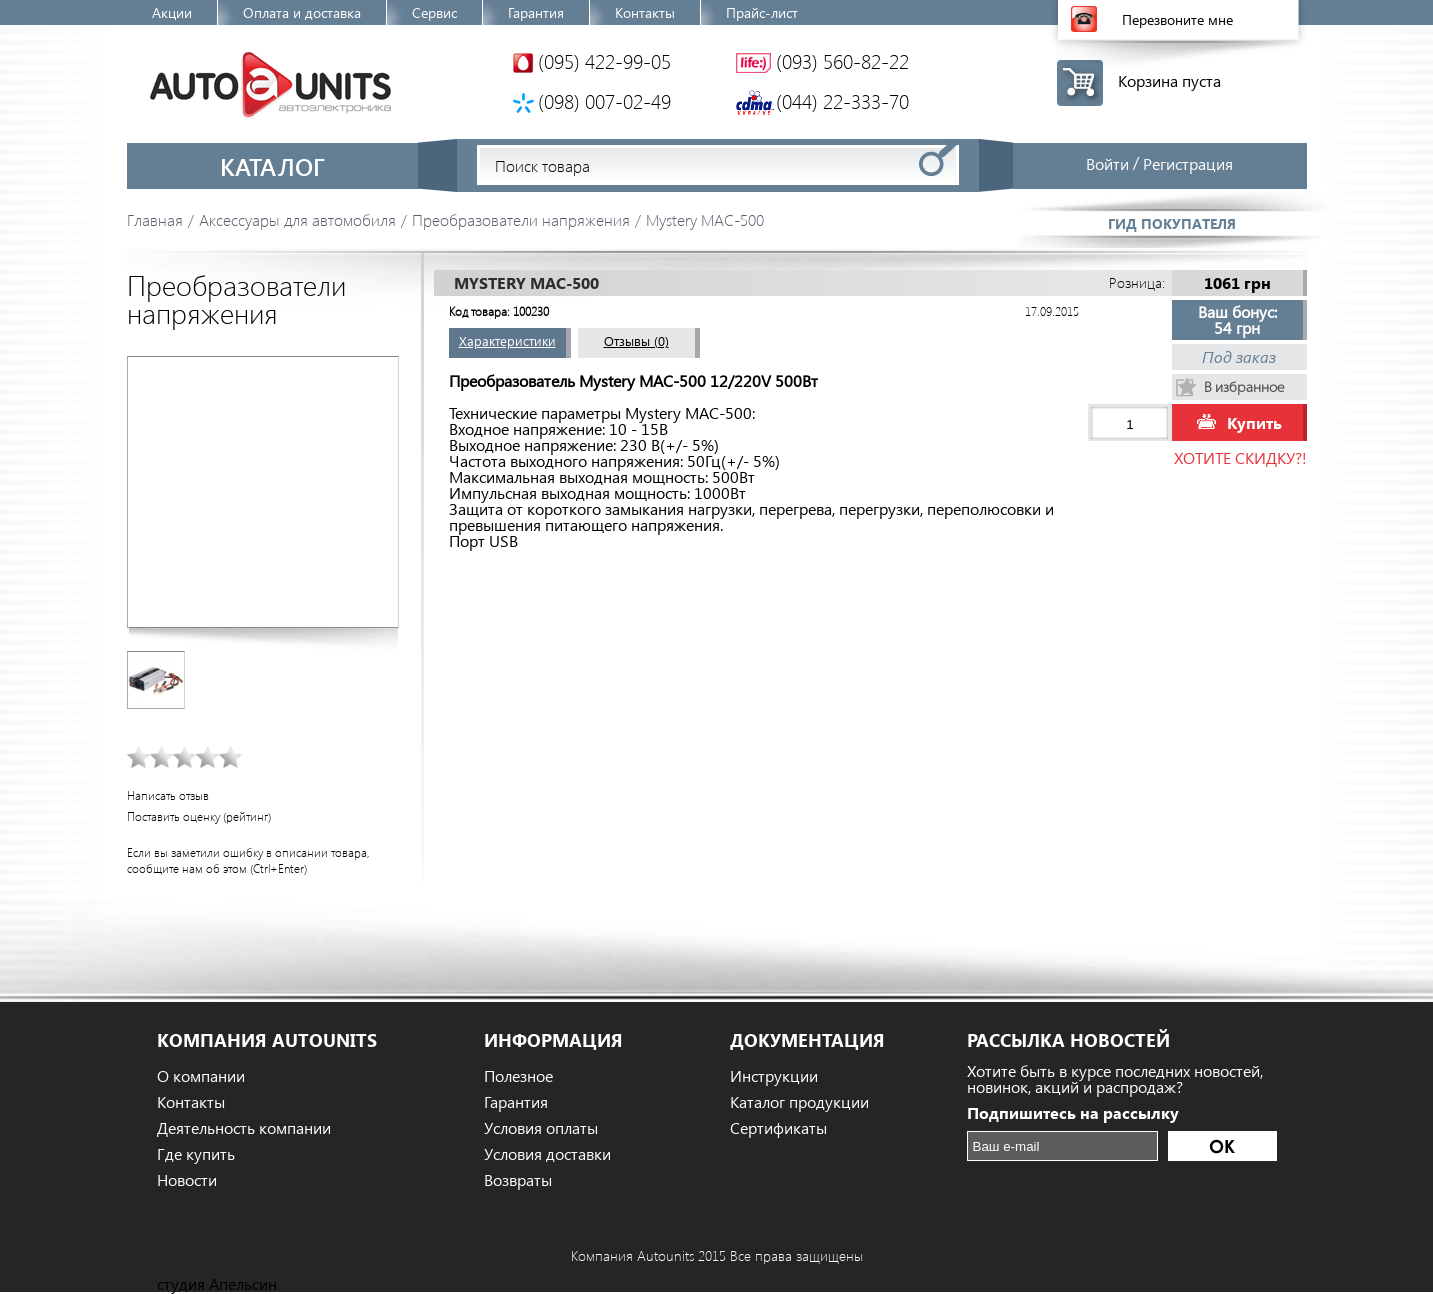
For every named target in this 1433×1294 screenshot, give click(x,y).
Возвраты (518, 1180)
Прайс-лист (762, 12)
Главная (155, 219)
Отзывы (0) (636, 340)
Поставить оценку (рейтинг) (199, 816)
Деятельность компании (244, 1128)
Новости (187, 1180)
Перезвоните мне (1177, 19)
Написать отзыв (168, 795)
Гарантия (536, 12)
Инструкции (774, 1076)
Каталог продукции (799, 1102)
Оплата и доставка (302, 12)
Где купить (196, 1154)
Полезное (518, 1076)
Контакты (645, 12)
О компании (201, 1076)
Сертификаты (778, 1128)
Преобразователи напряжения (521, 219)
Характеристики (507, 340)
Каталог (272, 166)
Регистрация (1188, 163)
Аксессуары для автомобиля (297, 219)
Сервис (434, 12)
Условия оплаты (541, 1128)
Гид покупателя (1172, 223)
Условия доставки (547, 1154)
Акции (172, 12)
